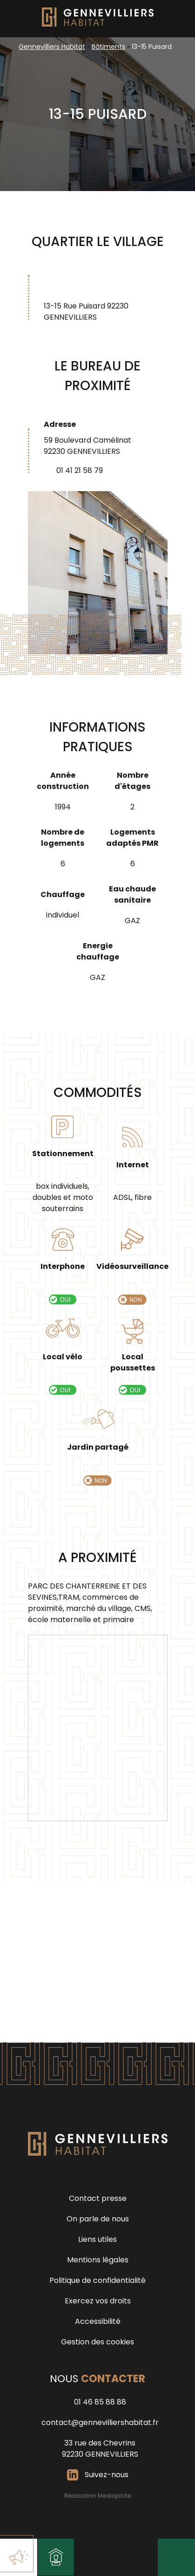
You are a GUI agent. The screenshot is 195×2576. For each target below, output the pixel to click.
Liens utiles (97, 2239)
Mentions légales (97, 2259)
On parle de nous (98, 2218)
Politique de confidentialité (97, 2280)
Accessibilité (98, 2321)
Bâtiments (108, 46)
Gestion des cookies (97, 2341)
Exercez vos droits (98, 2300)
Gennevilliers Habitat (52, 46)
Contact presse (98, 2198)
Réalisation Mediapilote (97, 2496)
